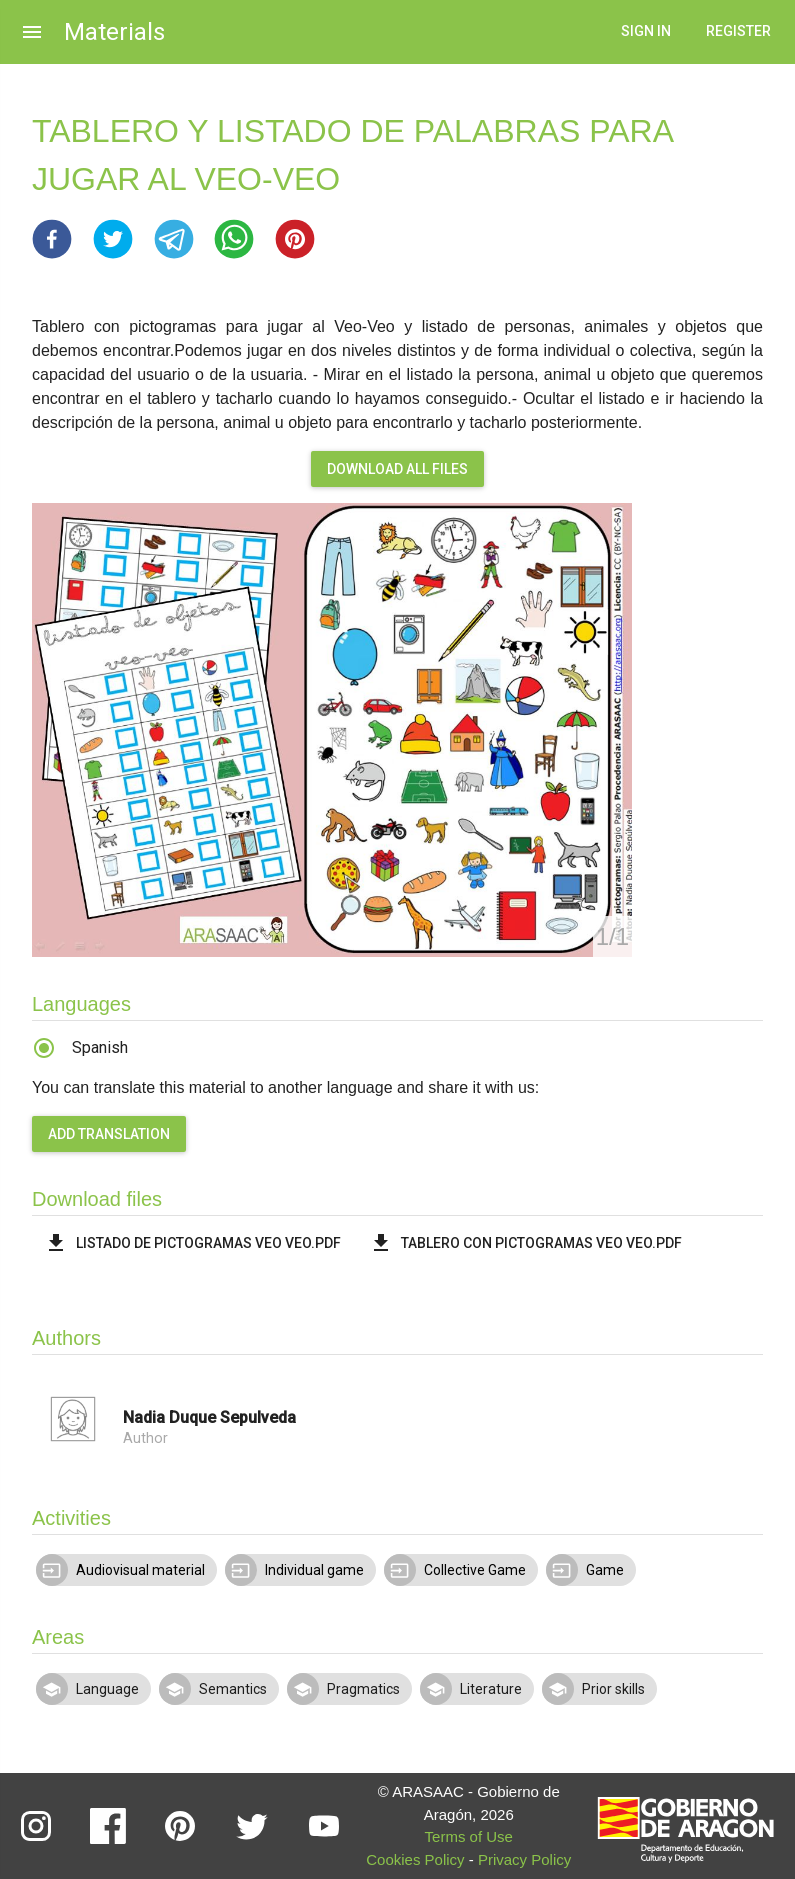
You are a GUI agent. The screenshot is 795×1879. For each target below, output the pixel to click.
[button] (52, 239)
